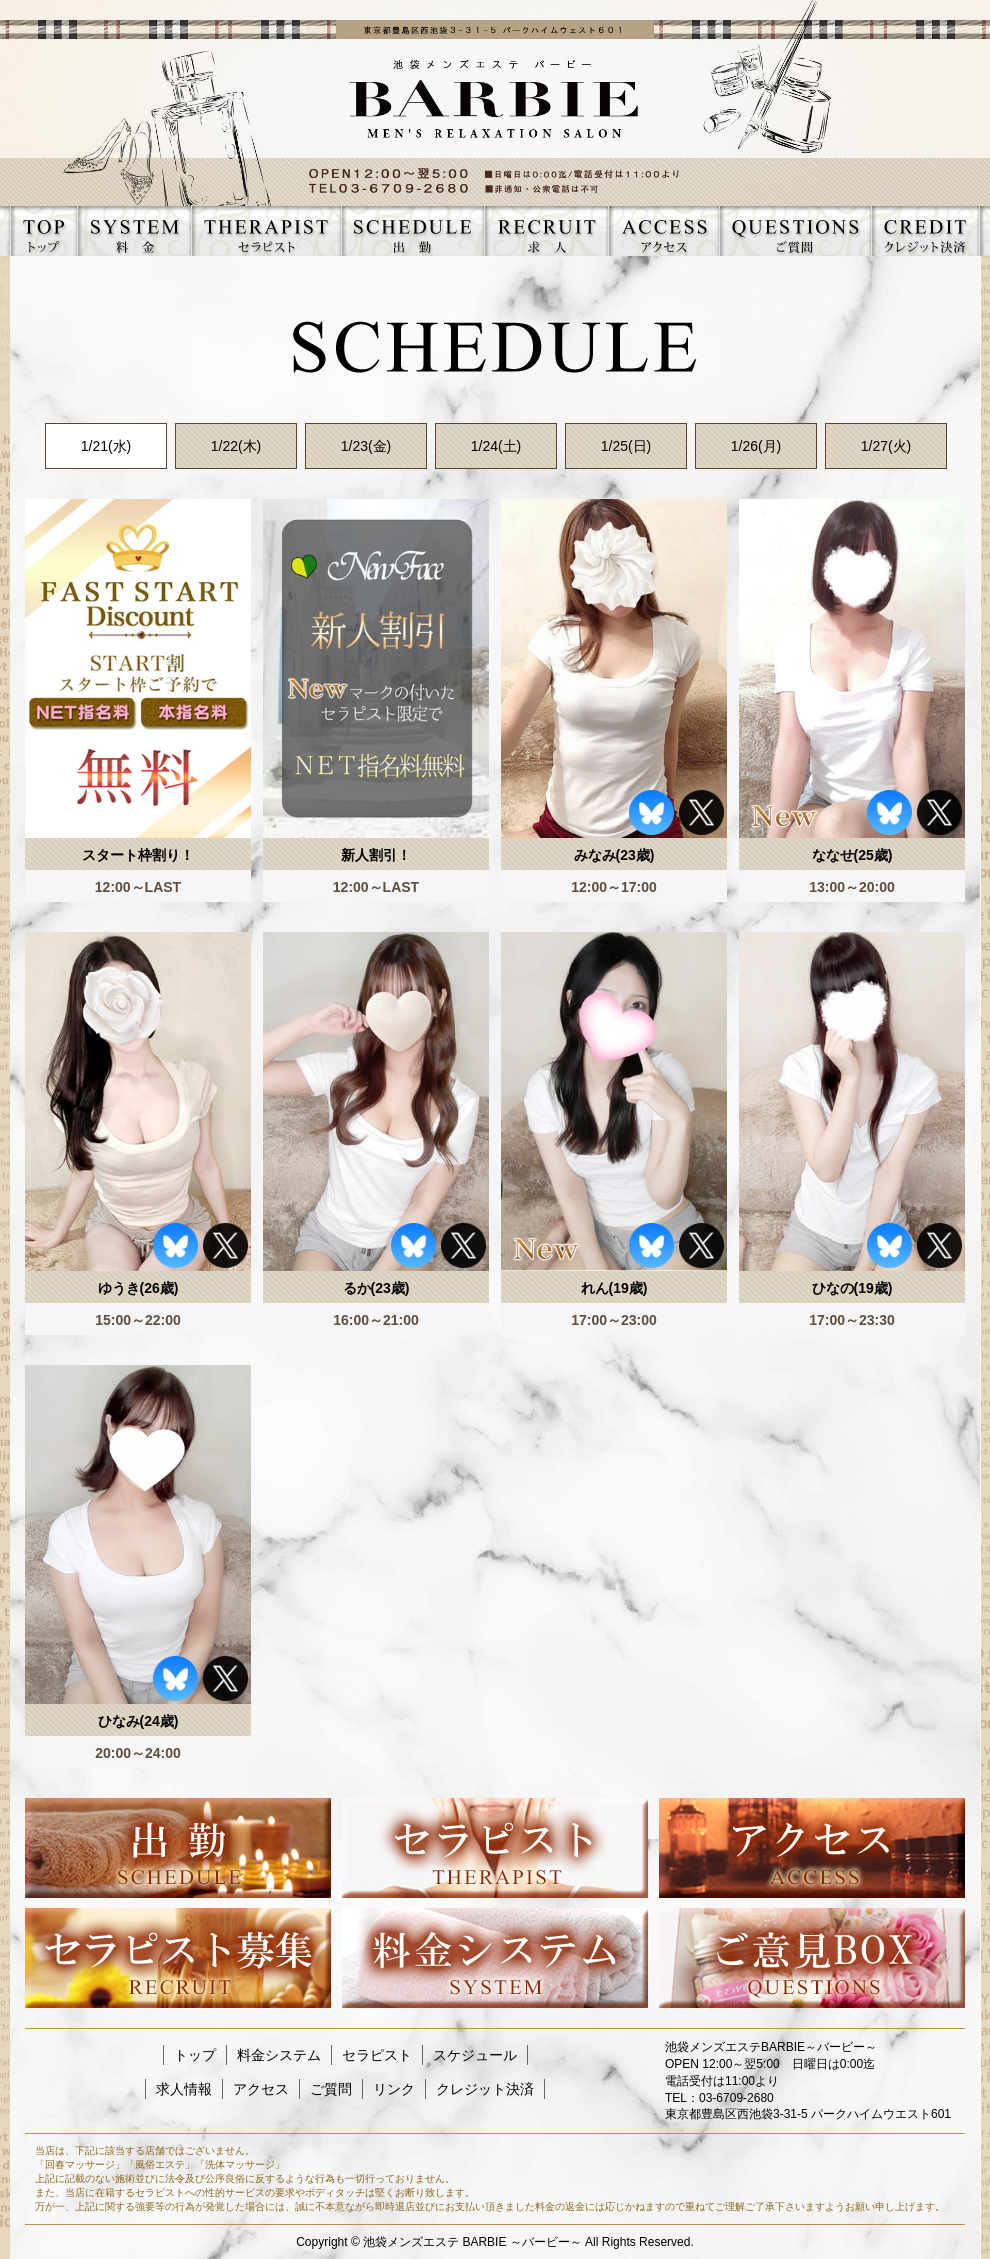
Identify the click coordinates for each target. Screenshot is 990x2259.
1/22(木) (236, 446)
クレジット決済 (485, 2089)
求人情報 (184, 2089)
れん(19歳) (614, 1288)
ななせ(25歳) (852, 855)
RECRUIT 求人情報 (546, 231)
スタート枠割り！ (138, 855)
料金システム (279, 2055)
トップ (195, 2055)
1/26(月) (756, 446)
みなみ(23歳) (614, 855)
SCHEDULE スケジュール (412, 231)
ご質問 (331, 2089)
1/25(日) (626, 446)
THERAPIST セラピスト (266, 231)
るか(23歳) (376, 1288)
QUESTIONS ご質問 (795, 231)
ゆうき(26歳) (138, 1288)
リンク (394, 2089)
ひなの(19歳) (852, 1288)
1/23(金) (366, 446)
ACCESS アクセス (663, 231)
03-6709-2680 (736, 2098)
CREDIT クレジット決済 (925, 231)
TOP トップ (43, 231)
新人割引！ (376, 855)
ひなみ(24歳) (138, 1721)
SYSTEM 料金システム (134, 231)
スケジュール (475, 2055)
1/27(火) (886, 446)
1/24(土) (496, 446)
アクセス (261, 2089)
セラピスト (377, 2055)
